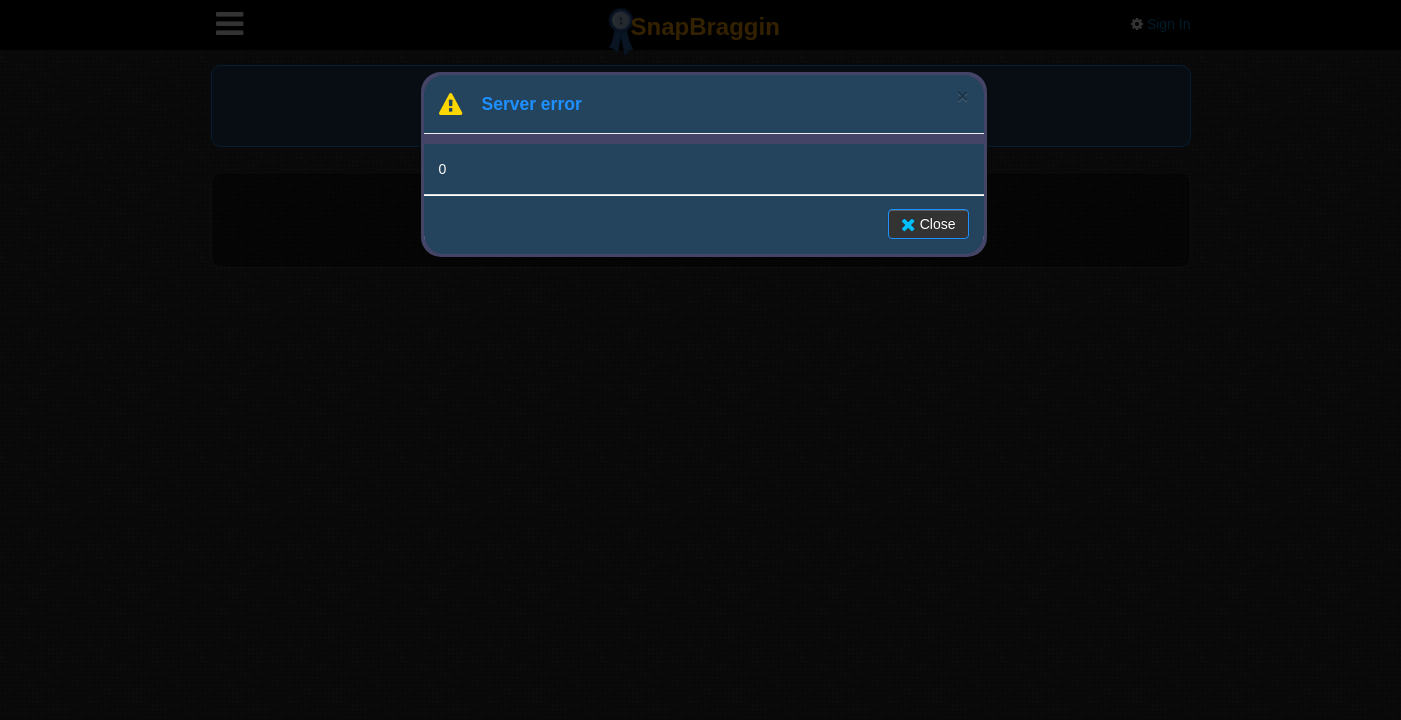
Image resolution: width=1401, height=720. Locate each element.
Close (928, 224)
